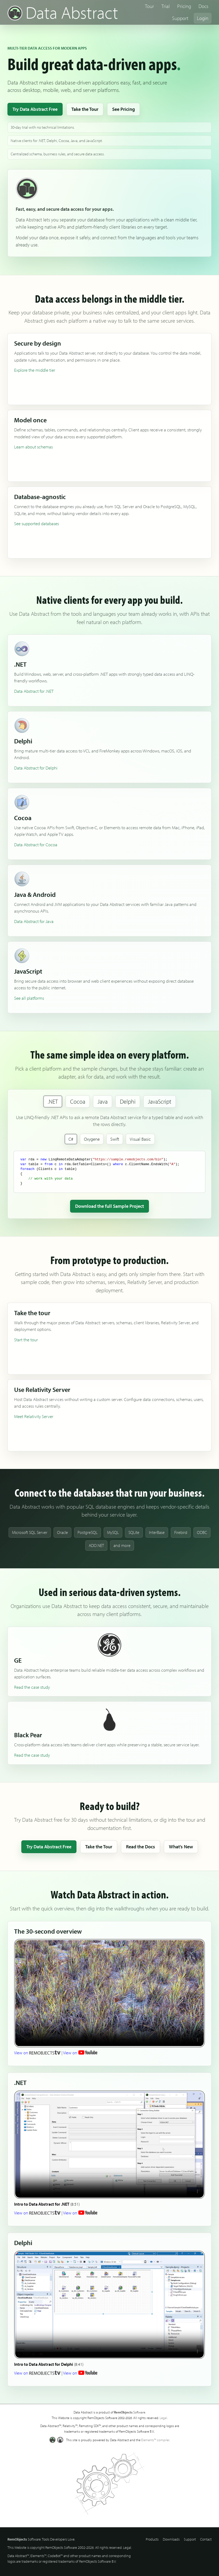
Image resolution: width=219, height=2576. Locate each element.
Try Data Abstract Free (35, 109)
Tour (149, 6)
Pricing (184, 6)
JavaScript (159, 1101)
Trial (165, 6)
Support (180, 18)
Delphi (128, 1101)
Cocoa (77, 1101)
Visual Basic (140, 1139)
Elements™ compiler (155, 2440)
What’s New (181, 1847)
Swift (114, 1139)
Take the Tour (84, 109)
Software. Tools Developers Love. (41, 2539)
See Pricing (123, 109)
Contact (206, 2539)
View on (37, 2052)
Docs (203, 6)
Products (152, 2539)
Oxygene (92, 1139)
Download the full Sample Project (109, 1206)
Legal (163, 2418)
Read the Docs (140, 1847)
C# (70, 1139)
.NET (53, 1101)
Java (103, 1101)
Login (202, 18)
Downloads (171, 2539)
